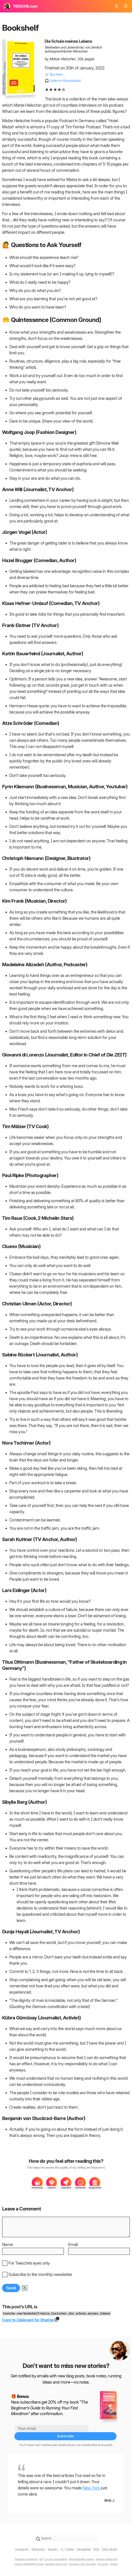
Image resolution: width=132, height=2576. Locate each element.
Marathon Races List (55, 2562)
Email (73, 2250)
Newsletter (88, 2548)
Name (7, 2250)
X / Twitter (68, 2548)
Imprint (123, 2562)
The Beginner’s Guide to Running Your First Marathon (49, 2413)
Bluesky (50, 2548)
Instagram (13, 2548)
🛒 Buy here (55, 74)
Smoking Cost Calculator (86, 2562)
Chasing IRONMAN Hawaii (22, 2562)
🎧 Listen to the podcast (66, 80)
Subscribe (103, 2434)
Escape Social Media (54, 2557)
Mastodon (33, 2548)
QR (36, 2557)
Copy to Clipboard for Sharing (32, 2325)
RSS (103, 2548)
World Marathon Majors (84, 2557)
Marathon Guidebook (19, 2557)
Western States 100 (114, 2557)
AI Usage (110, 2562)
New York (91, 2485)
